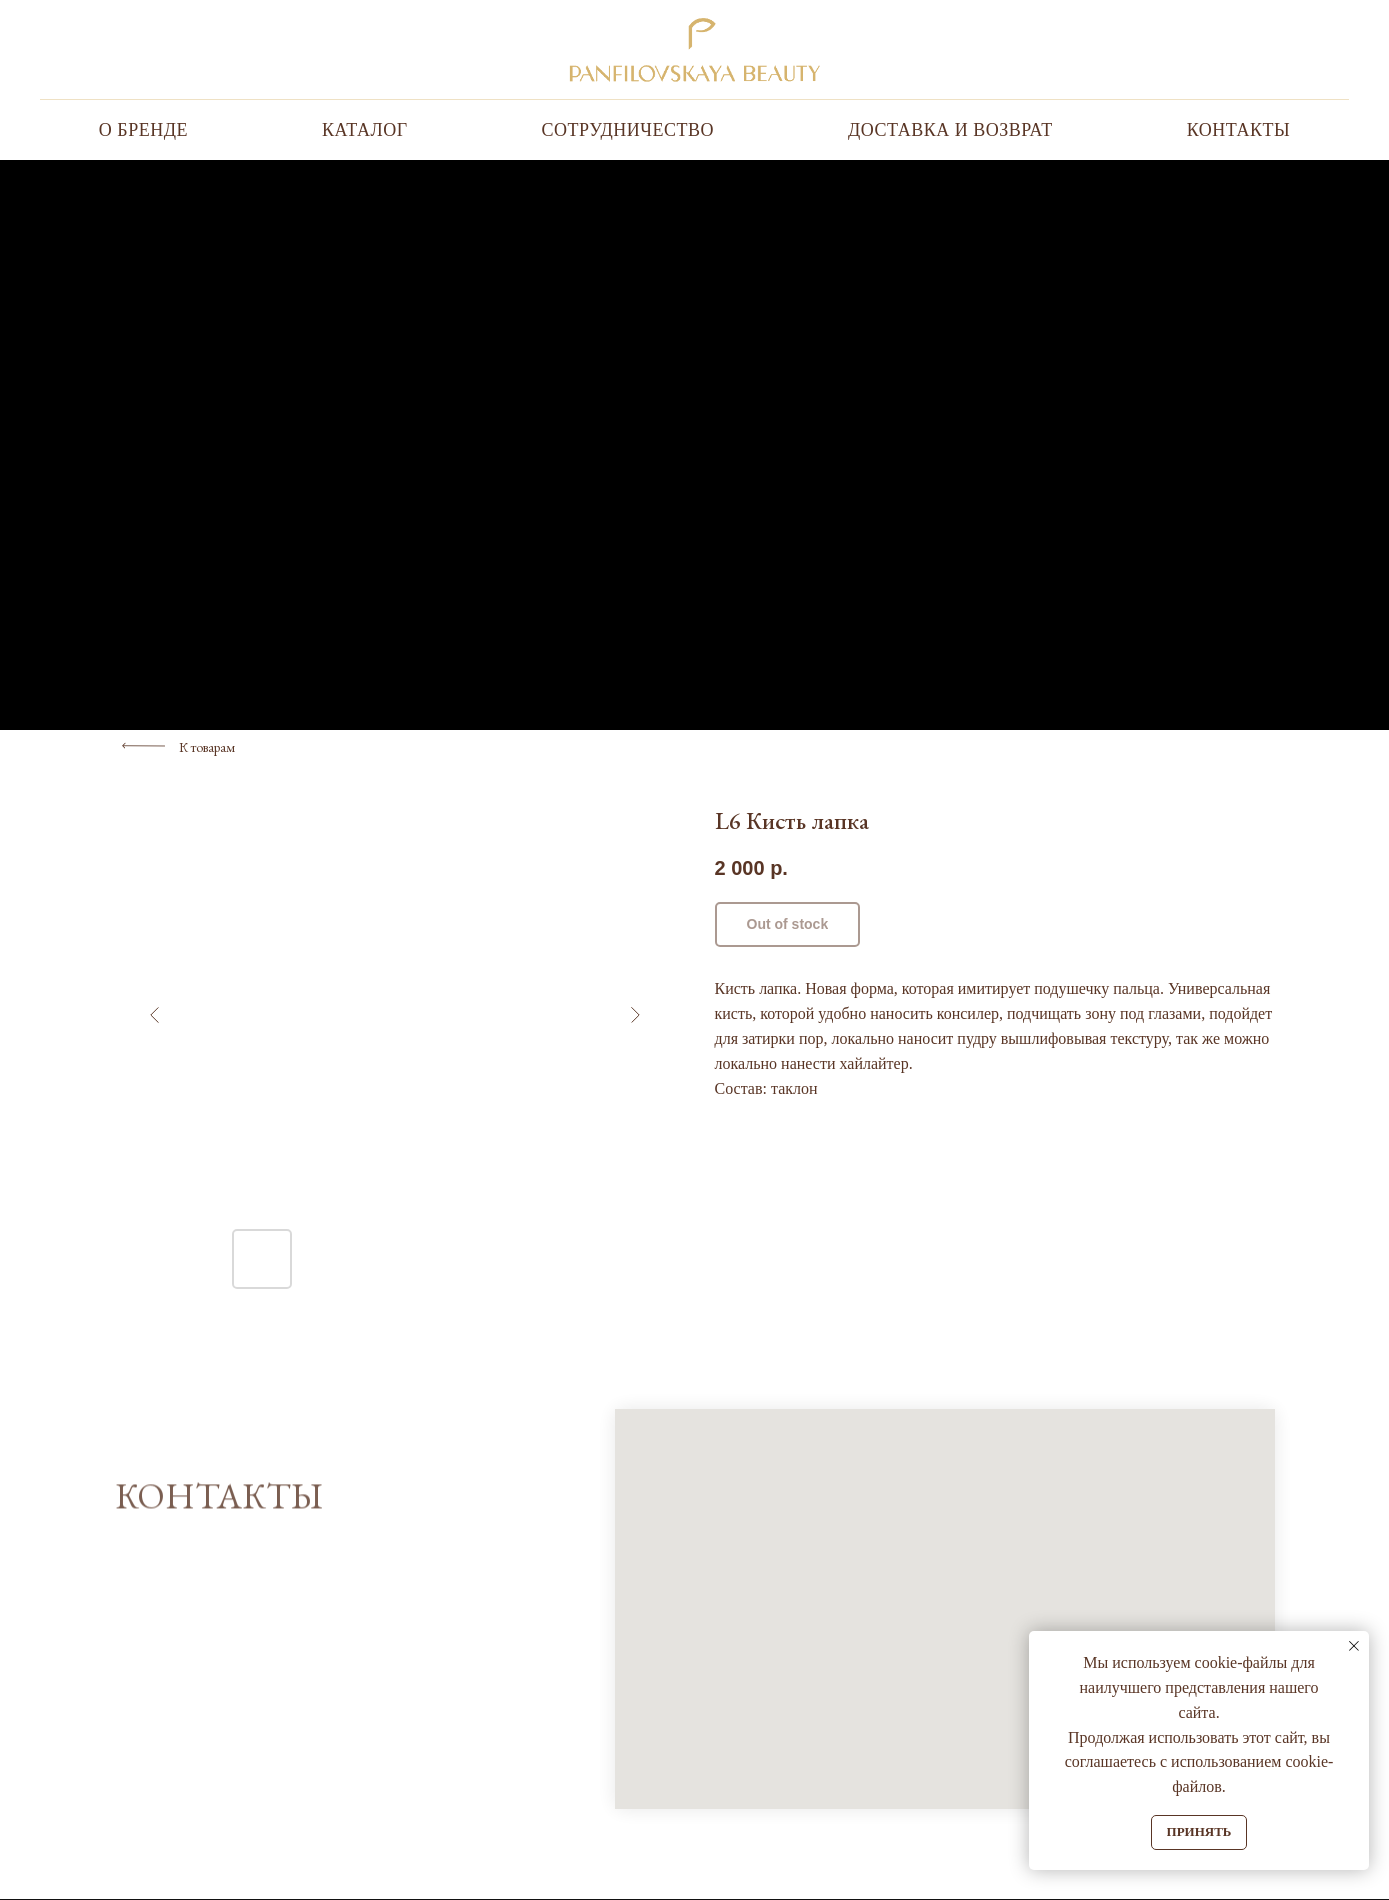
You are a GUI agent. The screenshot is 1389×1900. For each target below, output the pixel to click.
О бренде (143, 130)
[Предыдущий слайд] (155, 1015)
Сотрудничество (628, 130)
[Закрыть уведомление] (1354, 1646)
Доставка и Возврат (950, 130)
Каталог (365, 130)
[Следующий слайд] (635, 1015)
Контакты (1238, 130)
